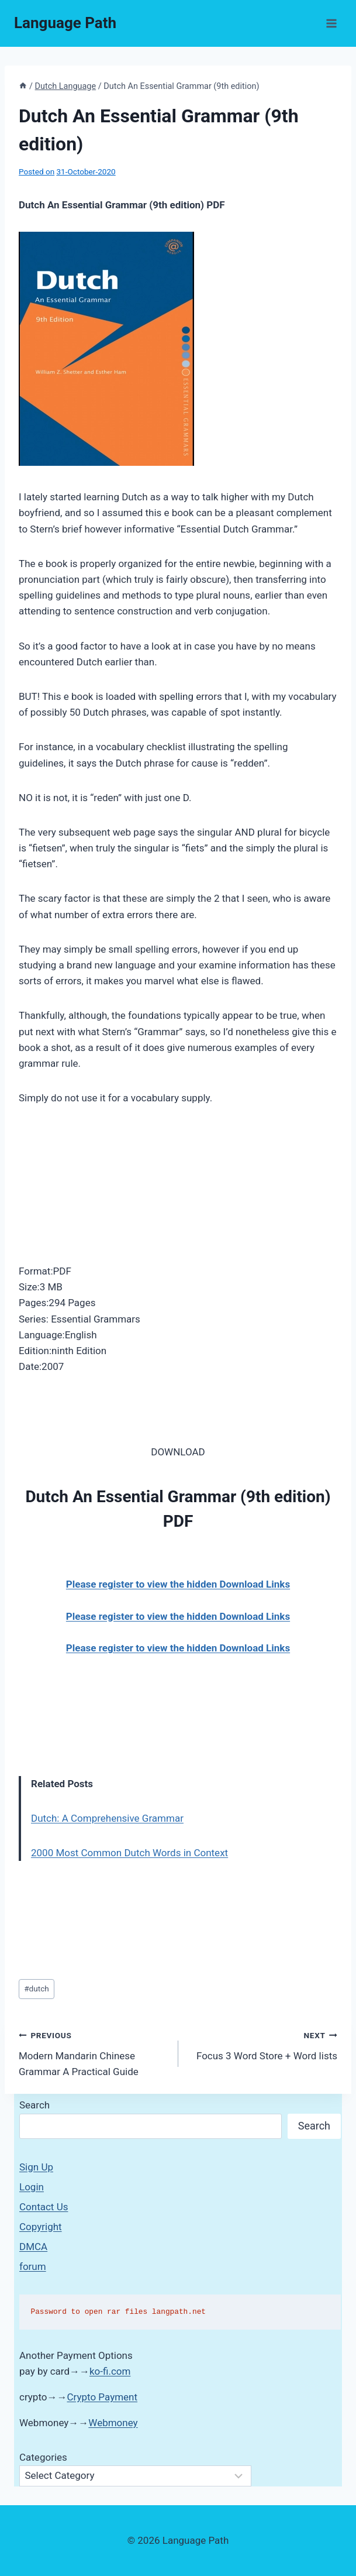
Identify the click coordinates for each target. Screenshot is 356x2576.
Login (31, 2187)
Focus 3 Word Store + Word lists (263, 2044)
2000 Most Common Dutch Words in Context (129, 1853)
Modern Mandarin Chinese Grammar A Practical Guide (93, 2052)
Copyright (40, 2226)
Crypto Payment (102, 2397)
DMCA (33, 2246)
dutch (36, 1988)
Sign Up (36, 2167)
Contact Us (43, 2207)
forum (32, 2266)
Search (34, 2105)
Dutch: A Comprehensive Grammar (107, 1818)
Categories (43, 2457)
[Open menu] (331, 23)
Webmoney (112, 2423)
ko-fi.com (109, 2371)
